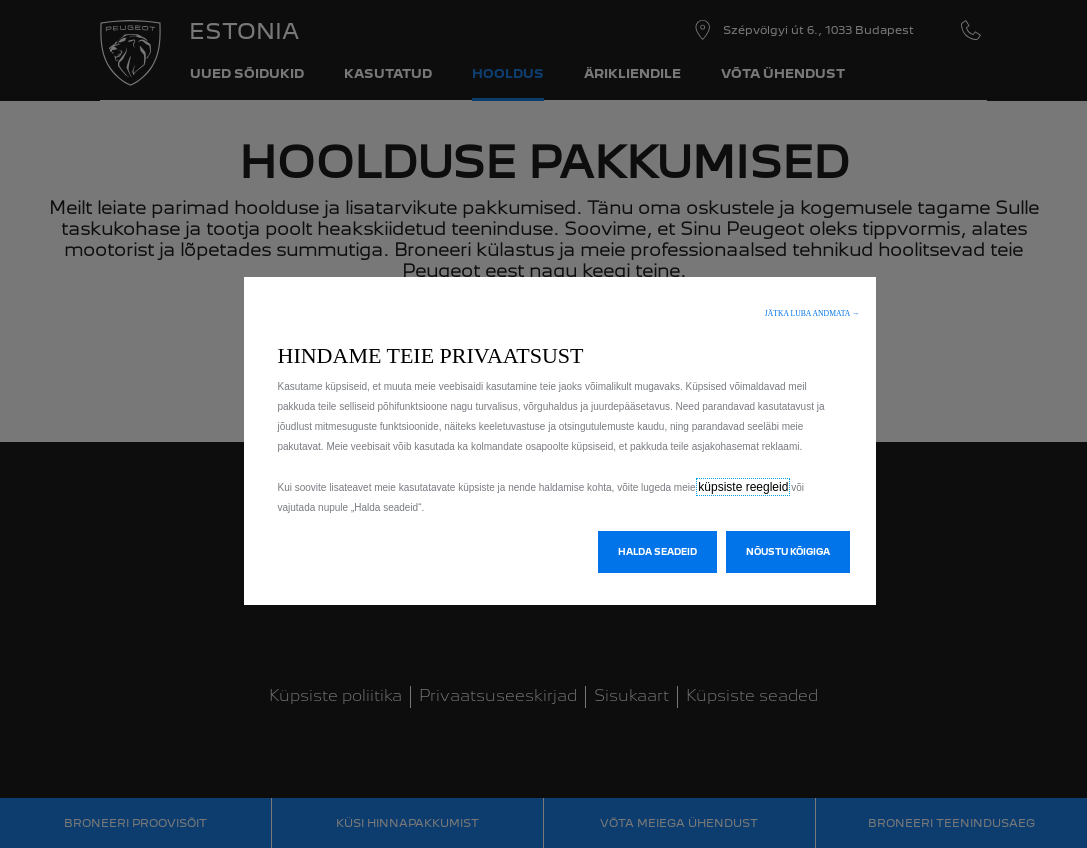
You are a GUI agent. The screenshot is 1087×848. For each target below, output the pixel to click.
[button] (812, 313)
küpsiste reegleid (743, 487)
